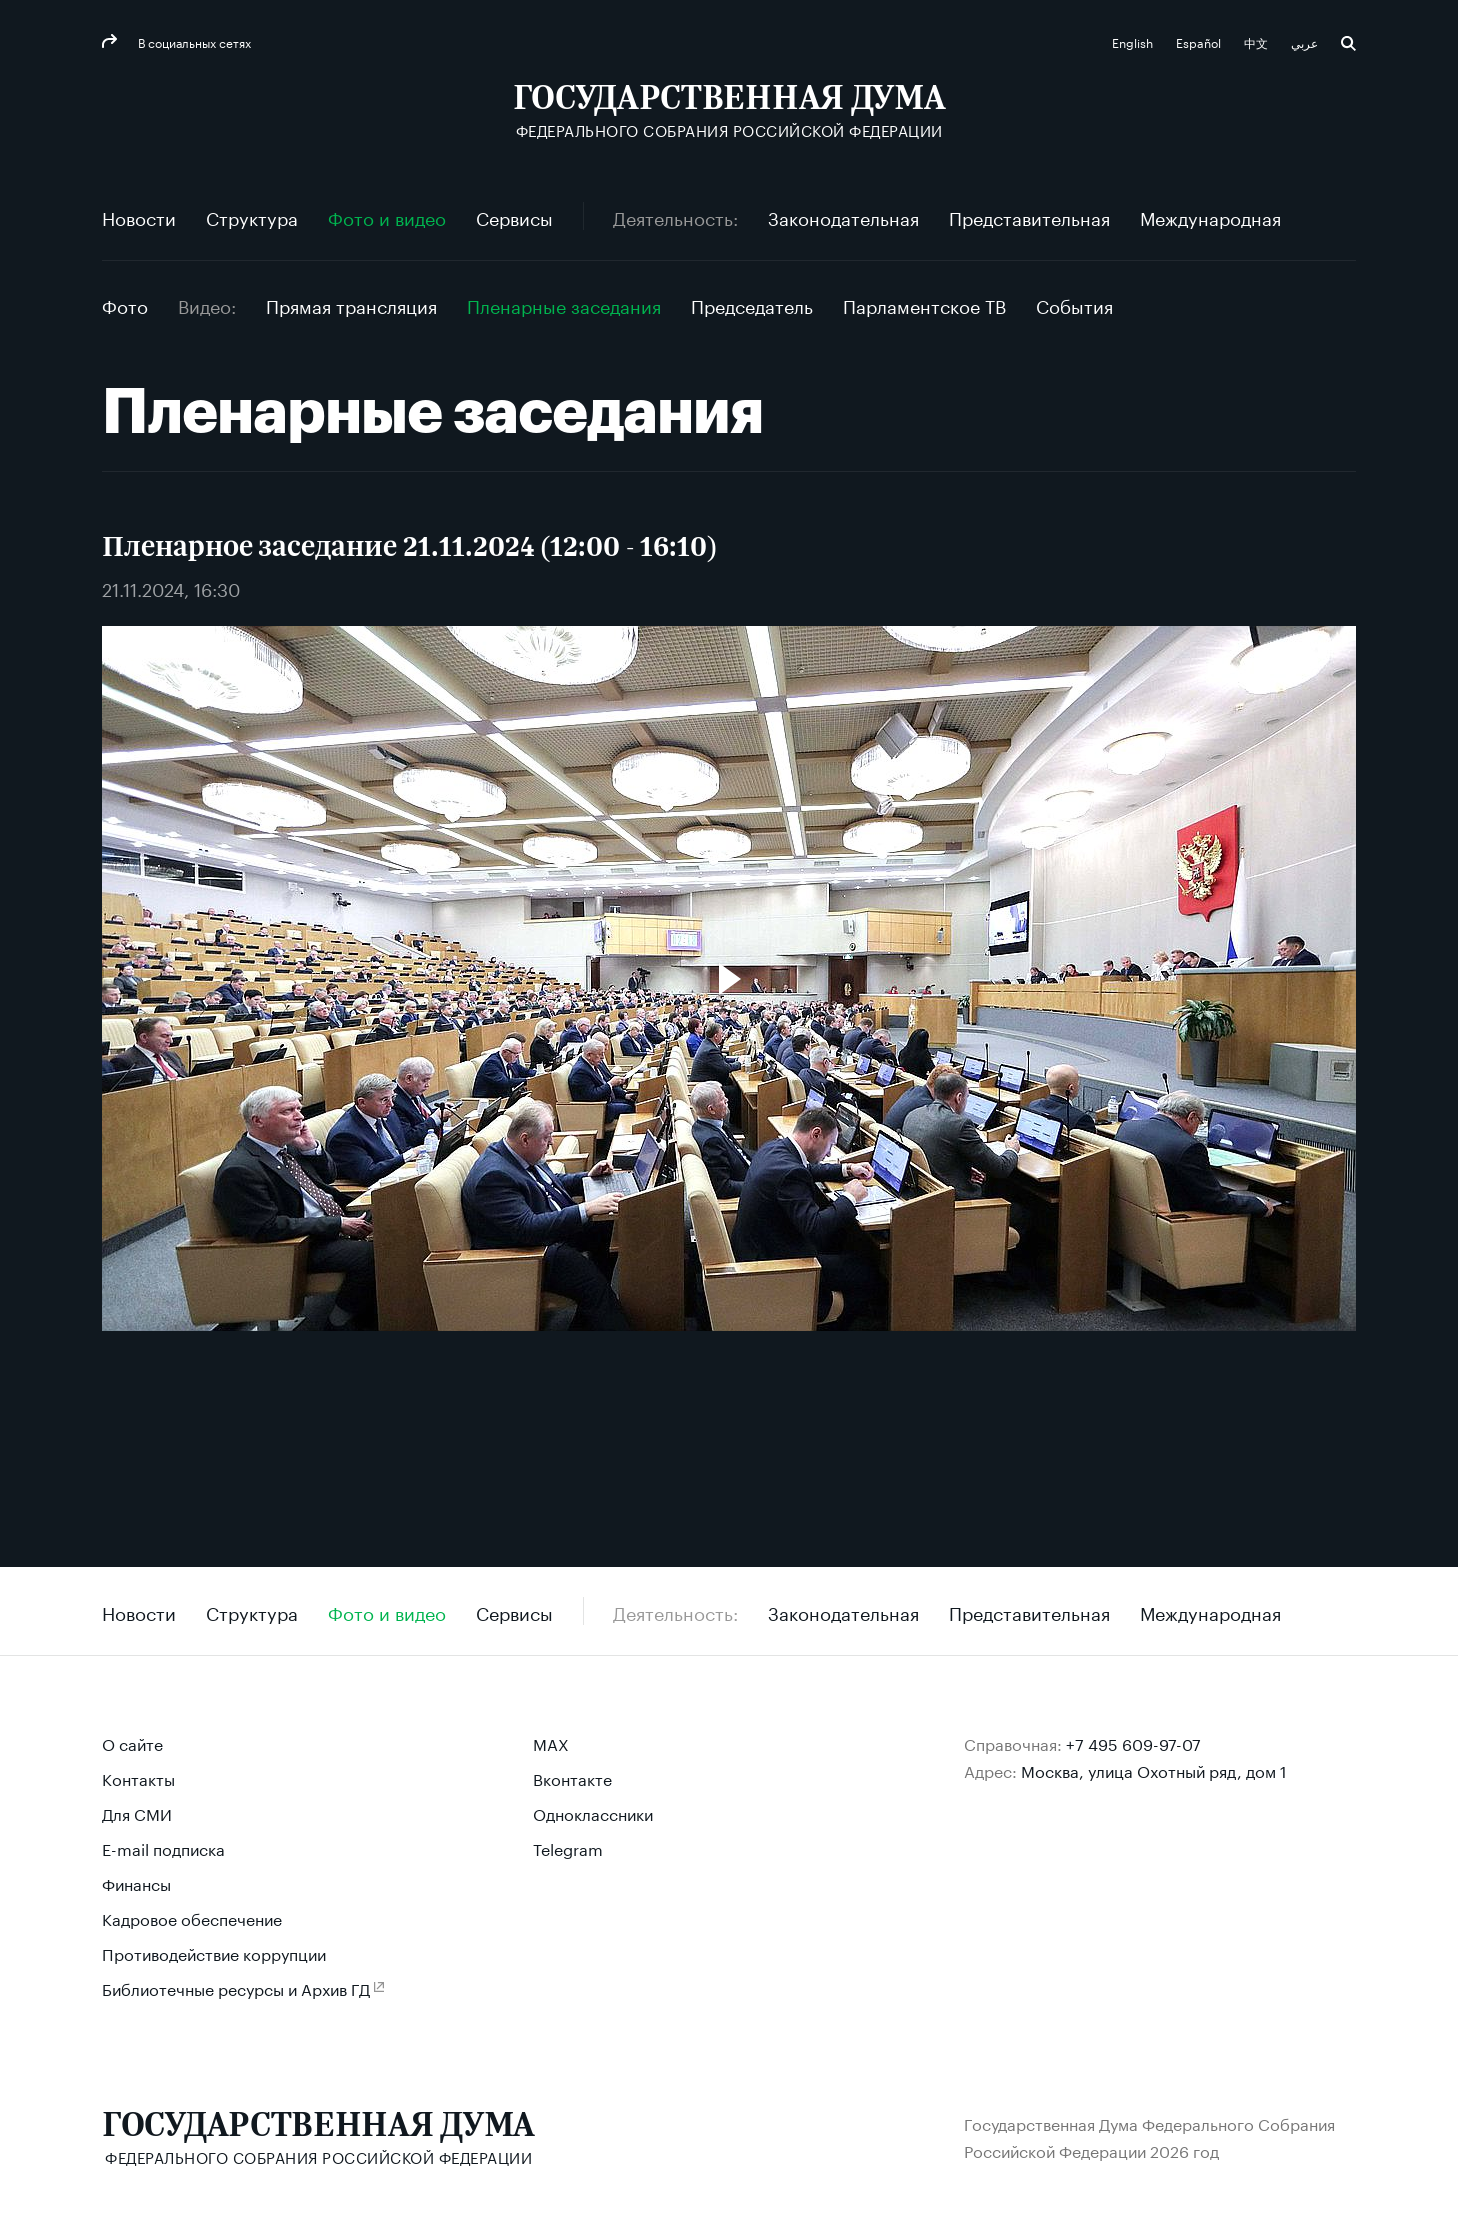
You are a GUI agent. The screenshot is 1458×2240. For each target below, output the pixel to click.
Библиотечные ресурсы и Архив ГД (236, 1987)
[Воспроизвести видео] (729, 979)
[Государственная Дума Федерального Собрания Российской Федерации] (729, 110)
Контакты (138, 1777)
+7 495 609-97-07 (1133, 1742)
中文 (1257, 41)
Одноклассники (593, 1812)
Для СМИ (137, 1812)
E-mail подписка (163, 1847)
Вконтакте (572, 1777)
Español (1200, 41)
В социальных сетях (193, 41)
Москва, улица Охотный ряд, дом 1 (1154, 1769)
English (1134, 41)
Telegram (568, 1847)
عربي (1306, 41)
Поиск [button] (1348, 43)
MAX (551, 1742)
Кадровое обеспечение (192, 1917)
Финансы (136, 1882)
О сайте (132, 1742)
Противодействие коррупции (214, 1952)
